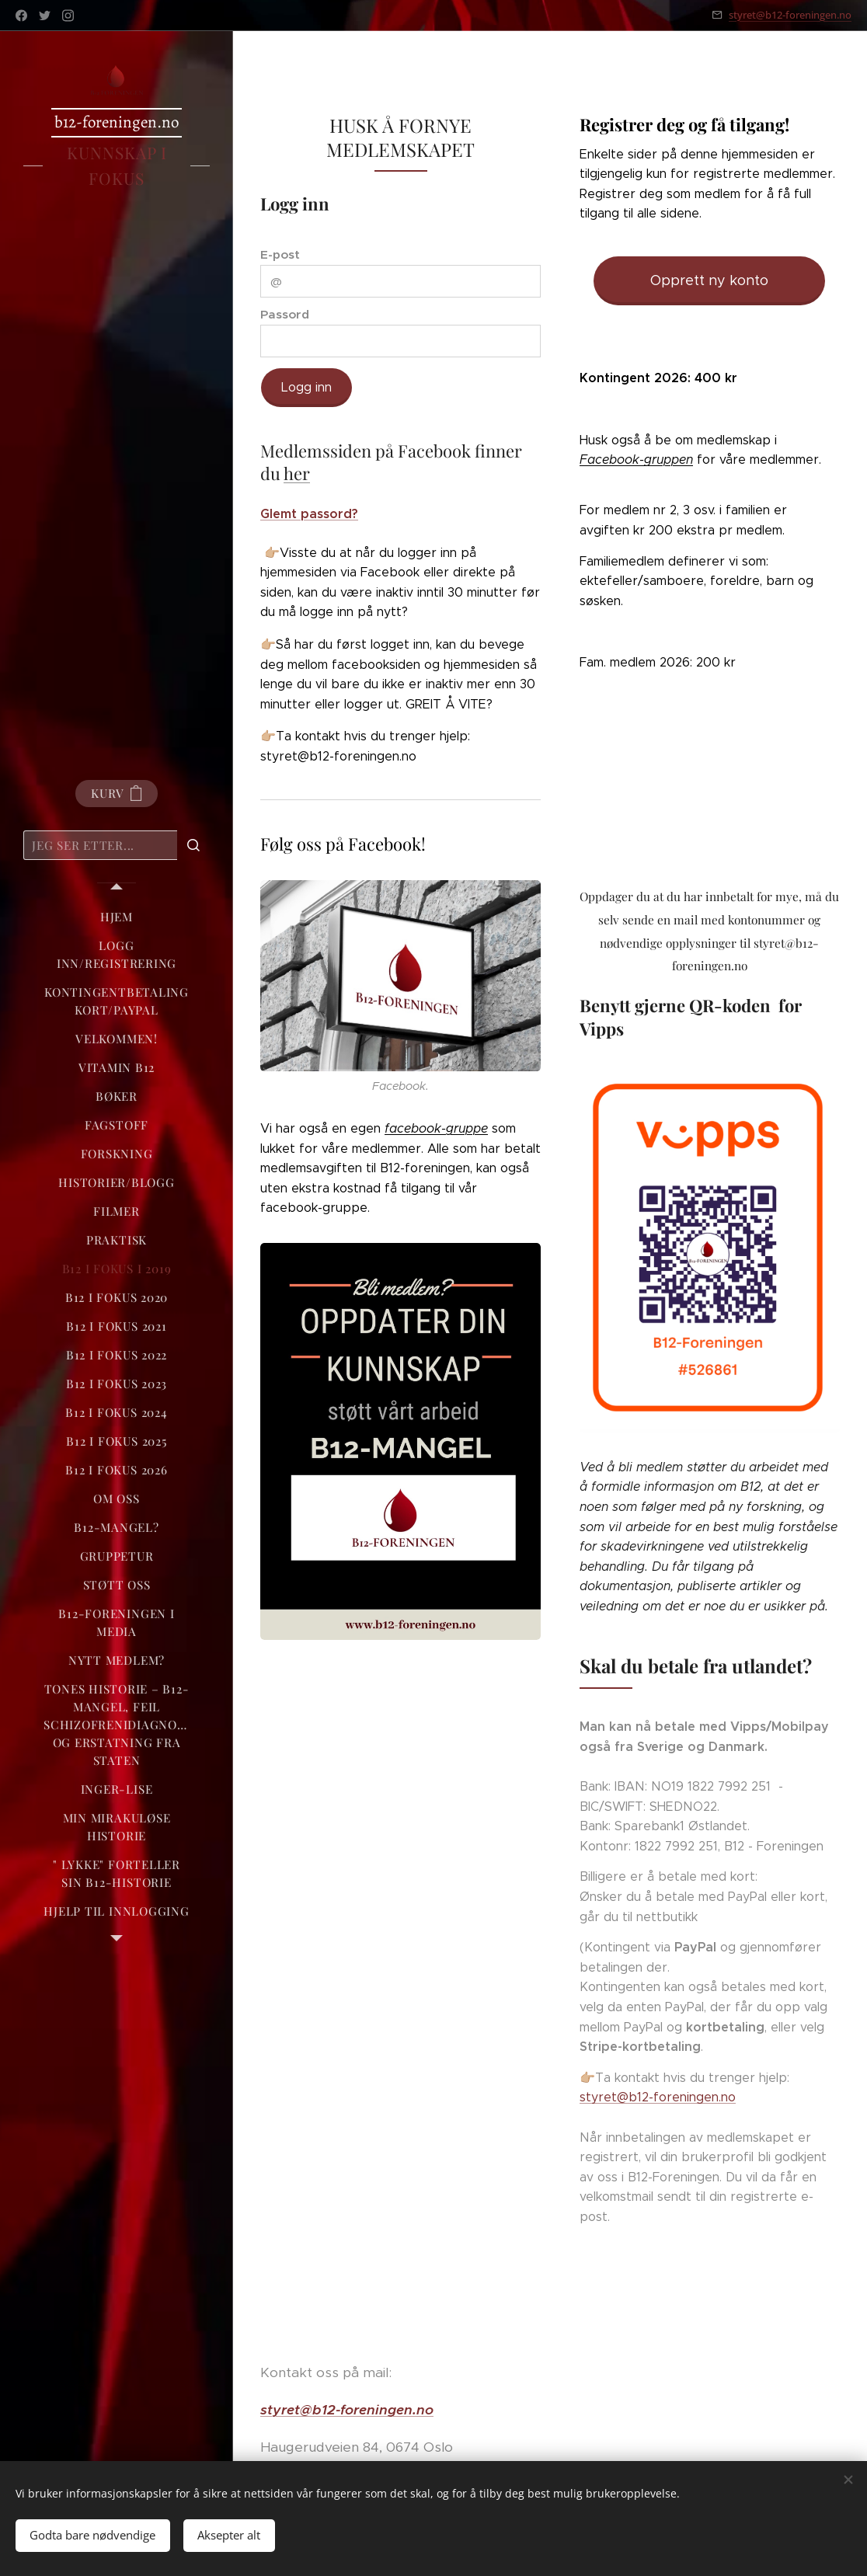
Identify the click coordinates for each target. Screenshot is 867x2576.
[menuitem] (116, 917)
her (297, 474)
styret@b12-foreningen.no (790, 15)
